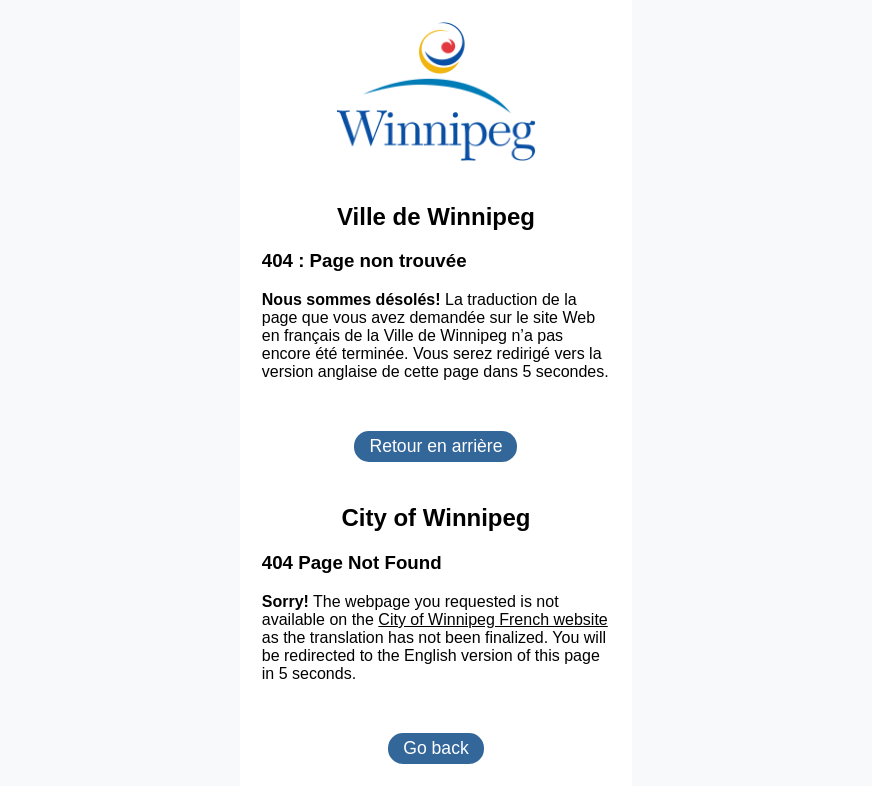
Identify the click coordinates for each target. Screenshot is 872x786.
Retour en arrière (435, 446)
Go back (436, 748)
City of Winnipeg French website (492, 619)
